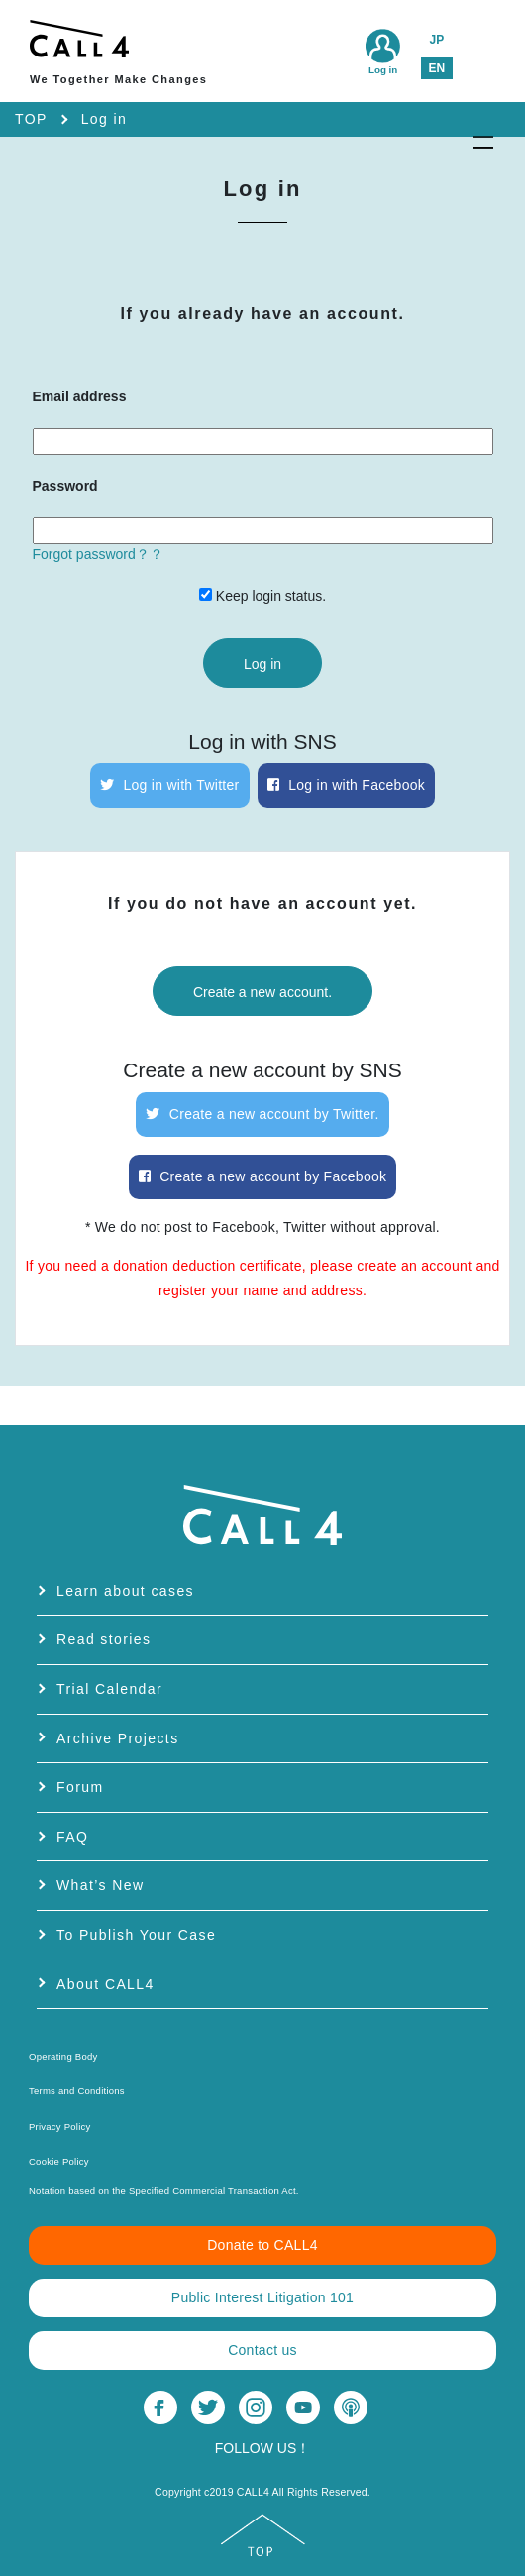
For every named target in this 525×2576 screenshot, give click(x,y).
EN (436, 68)
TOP (31, 119)
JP (436, 40)
